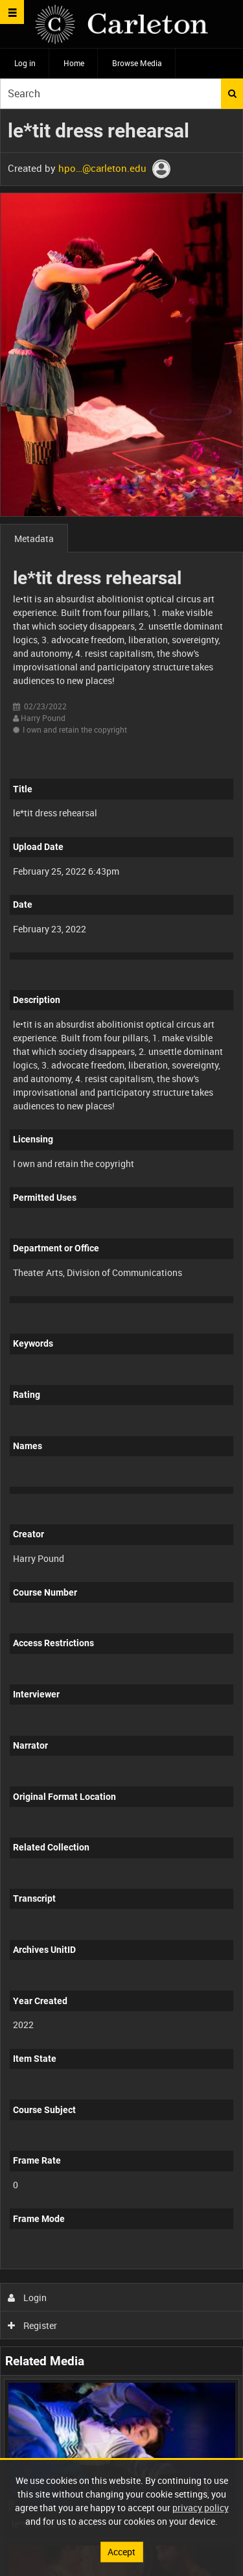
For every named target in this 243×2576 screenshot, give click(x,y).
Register (33, 2325)
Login (27, 2297)
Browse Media (137, 63)
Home (74, 63)
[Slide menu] (12, 12)
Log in (25, 63)
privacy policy (200, 2507)
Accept (121, 2552)
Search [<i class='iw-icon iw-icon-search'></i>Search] (232, 93)
